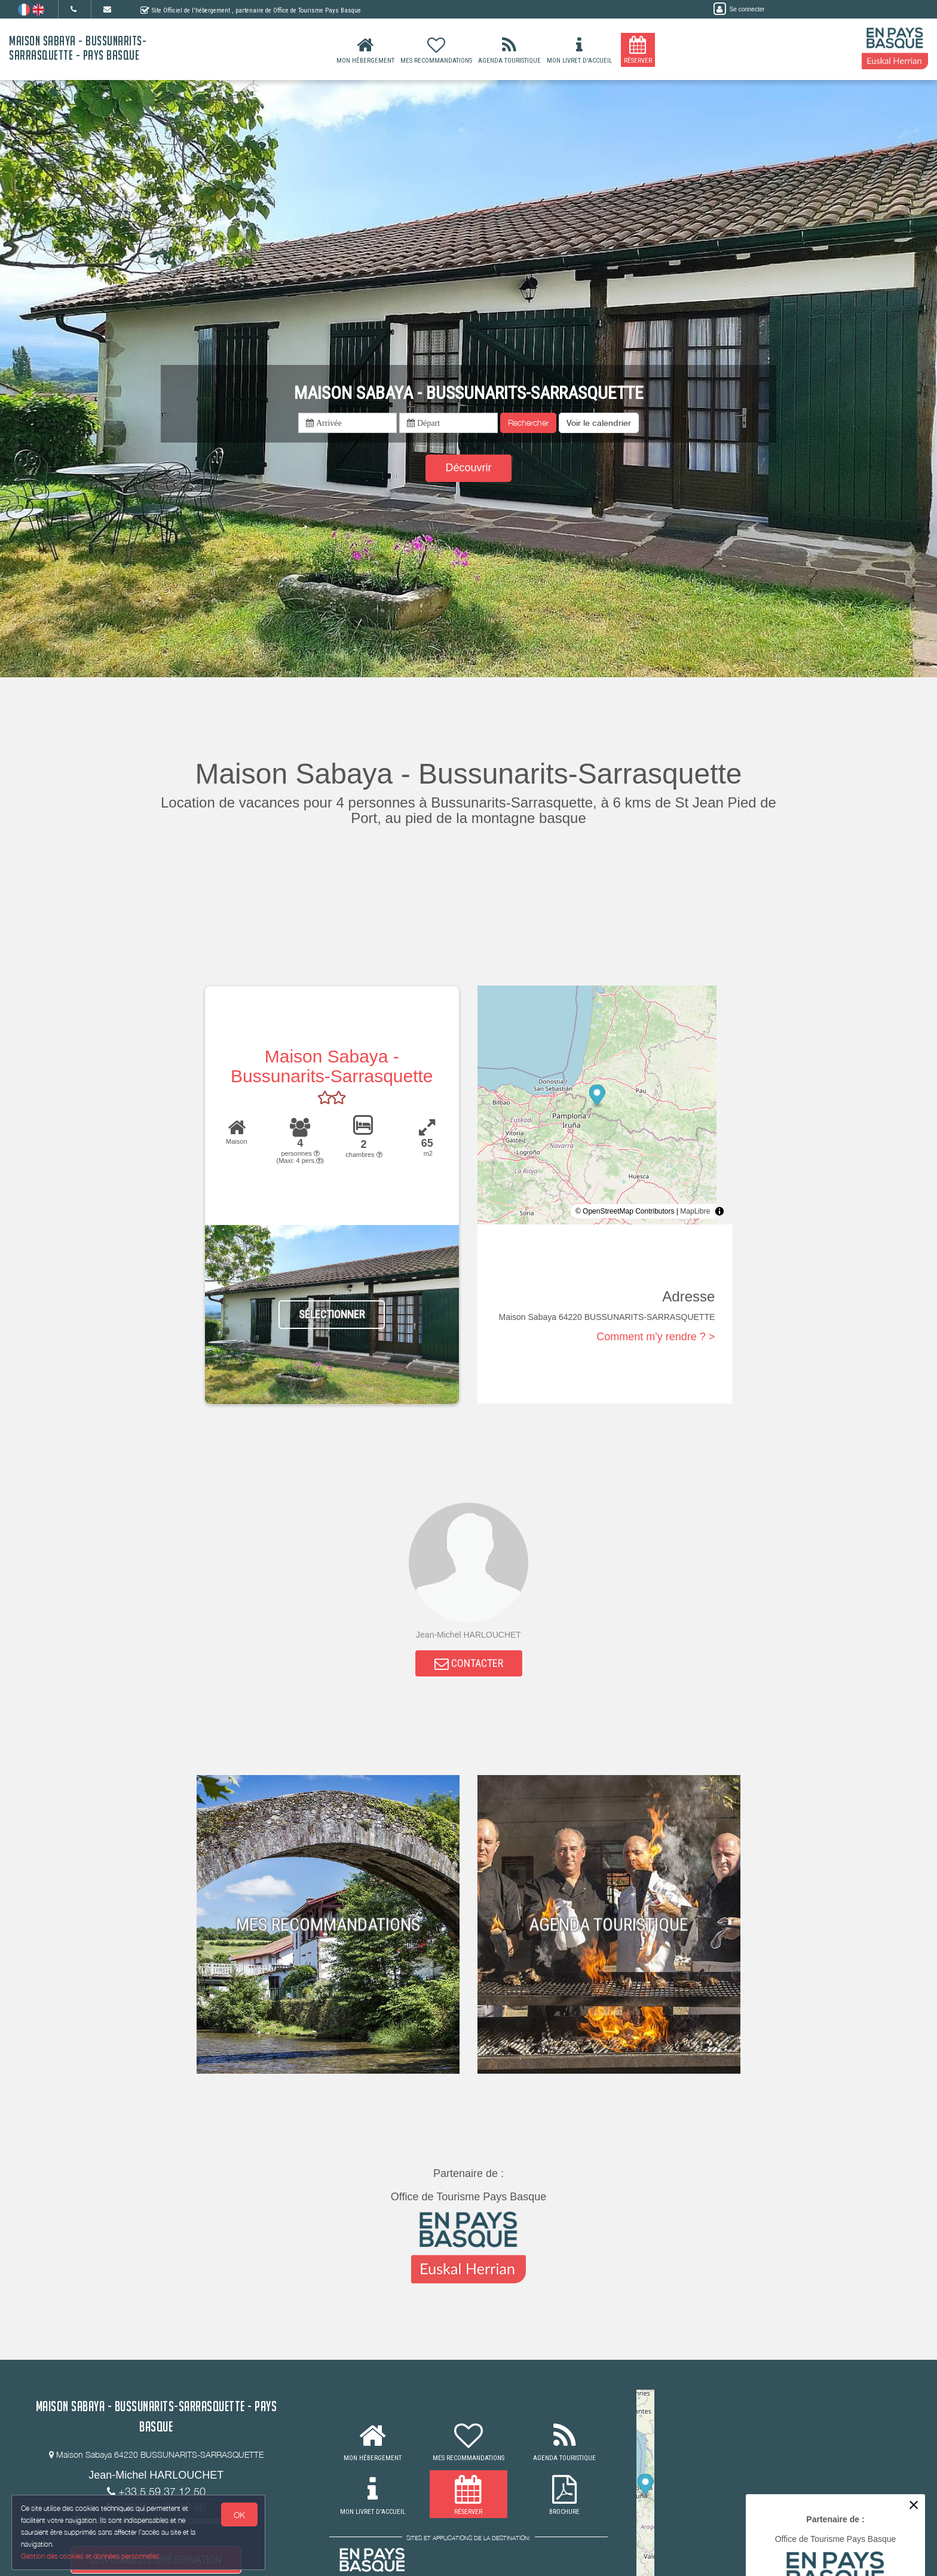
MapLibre (695, 1211)
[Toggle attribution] (719, 1211)
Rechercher (528, 422)
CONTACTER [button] (468, 1664)
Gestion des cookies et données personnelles (91, 2556)
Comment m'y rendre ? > (655, 1337)
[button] (599, 423)
